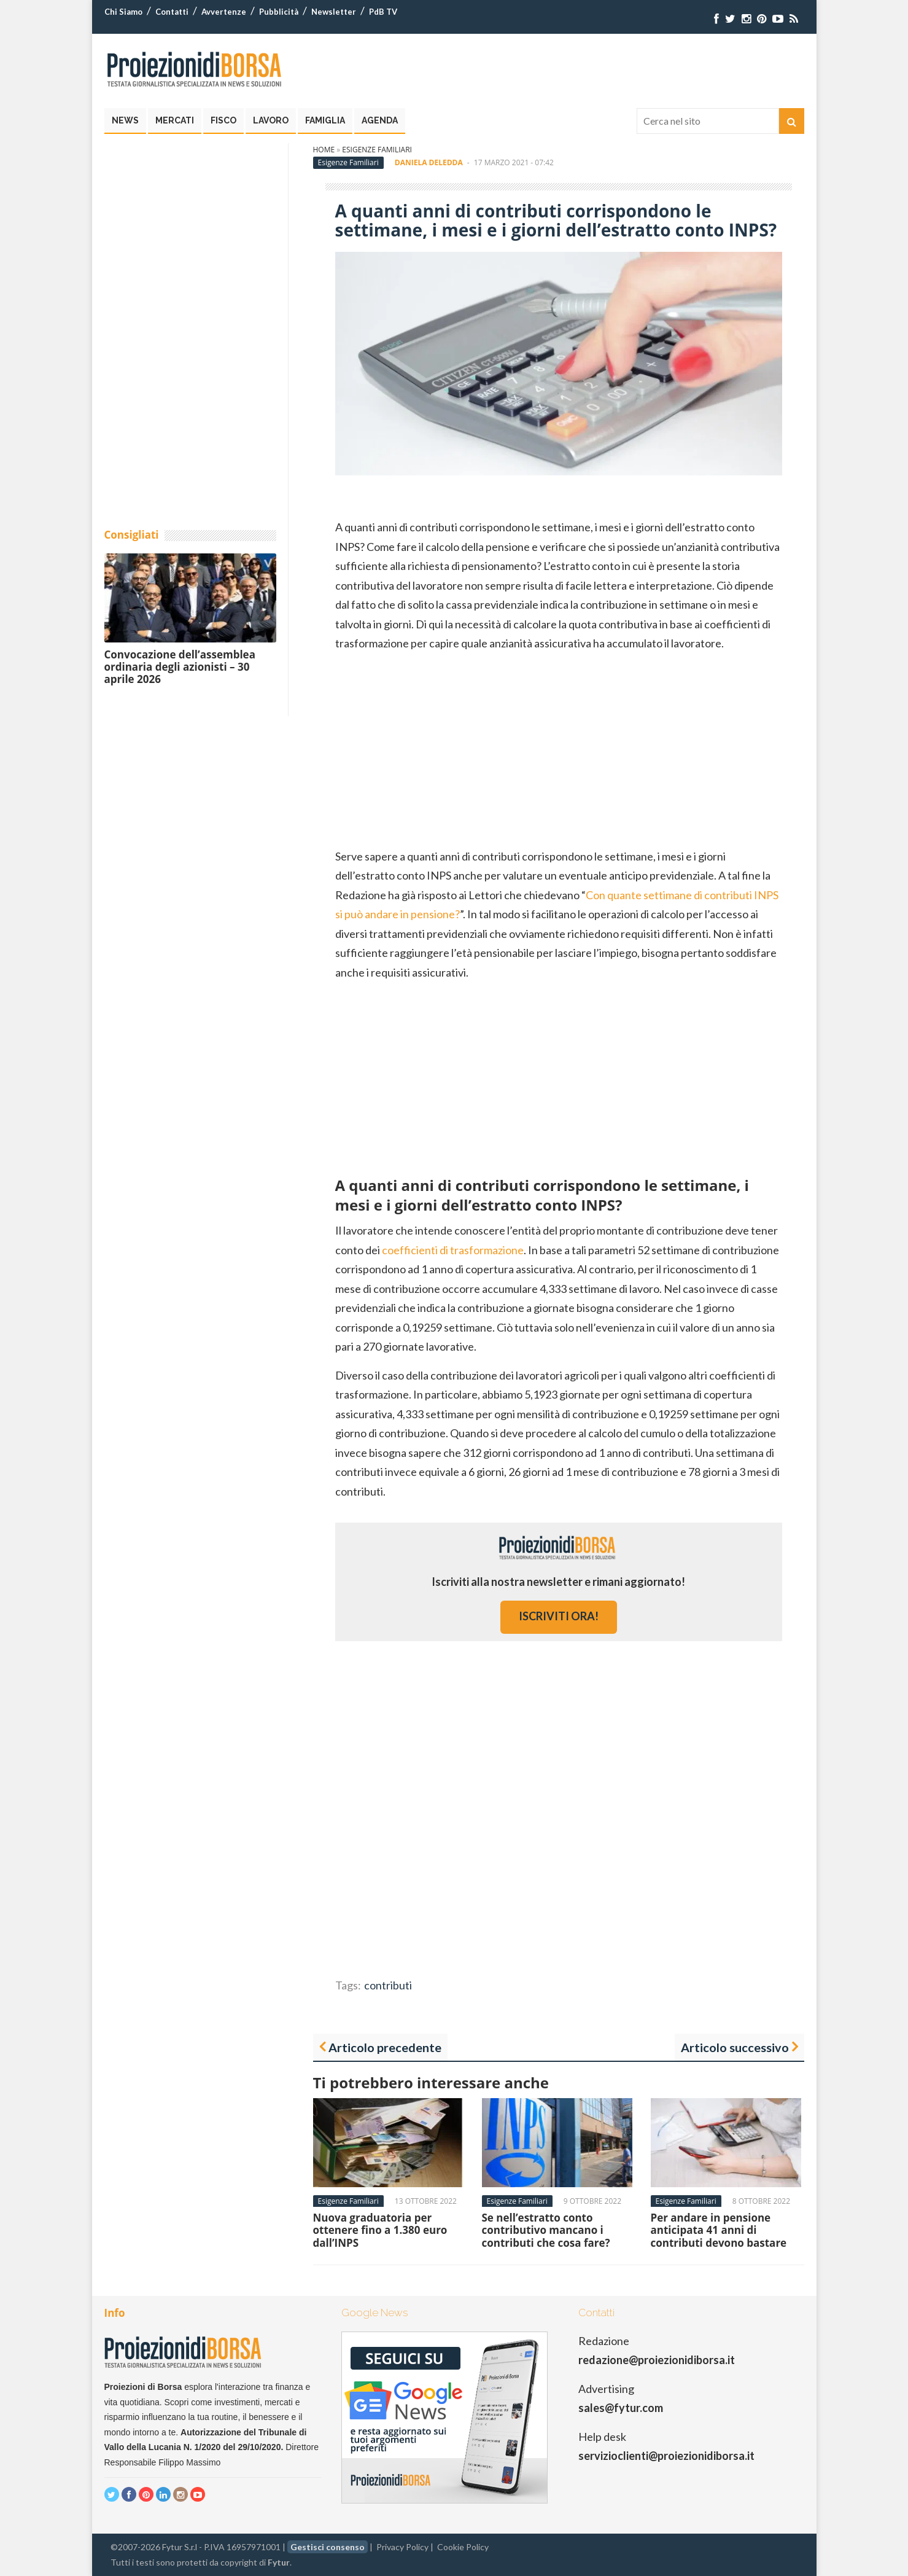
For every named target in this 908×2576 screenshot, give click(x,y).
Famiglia (325, 120)
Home (324, 149)
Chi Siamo (123, 12)
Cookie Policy (463, 2547)
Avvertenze (223, 12)
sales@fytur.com (620, 2407)
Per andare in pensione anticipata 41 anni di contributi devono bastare (719, 2230)
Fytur (279, 2562)
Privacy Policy (402, 2547)
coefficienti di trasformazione (453, 1250)
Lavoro (271, 120)
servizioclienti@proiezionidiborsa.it (666, 2455)
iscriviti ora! (559, 1616)
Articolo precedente (384, 2047)
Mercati (174, 120)
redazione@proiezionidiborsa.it (656, 2360)
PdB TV (383, 12)
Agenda (380, 120)
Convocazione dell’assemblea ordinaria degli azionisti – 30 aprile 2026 (179, 667)
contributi (388, 1985)
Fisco (223, 120)
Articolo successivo (735, 2047)
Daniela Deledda (429, 162)
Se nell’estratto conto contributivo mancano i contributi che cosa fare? (546, 2230)
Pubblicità (278, 12)
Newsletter (333, 12)
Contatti (171, 12)
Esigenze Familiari (377, 149)
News (125, 120)
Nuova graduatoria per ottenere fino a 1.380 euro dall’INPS (380, 2230)
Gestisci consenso (327, 2547)
